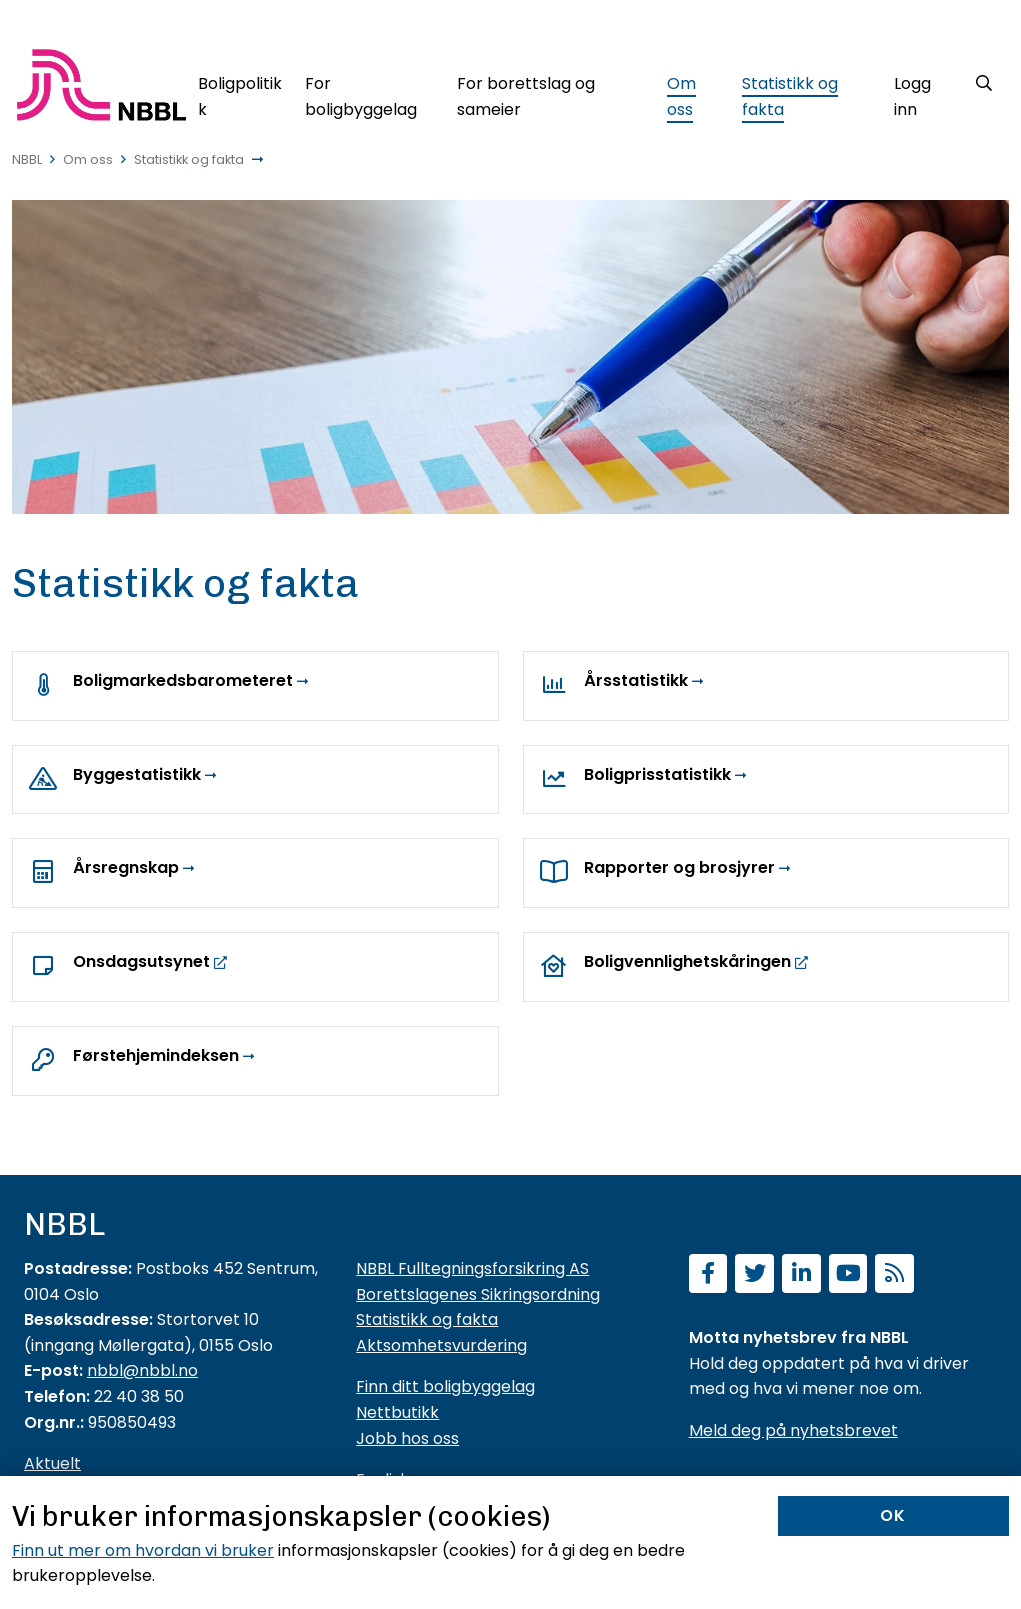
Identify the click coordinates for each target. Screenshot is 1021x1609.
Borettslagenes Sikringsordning (478, 1294)
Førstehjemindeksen (156, 1055)
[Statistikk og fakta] (807, 92)
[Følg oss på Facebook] (708, 1275)
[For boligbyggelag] (370, 92)
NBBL (27, 159)
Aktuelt (52, 1463)
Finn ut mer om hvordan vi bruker (143, 1550)
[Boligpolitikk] (240, 92)
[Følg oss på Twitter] (754, 1275)
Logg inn (912, 96)
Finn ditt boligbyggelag (445, 1386)
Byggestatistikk (137, 774)
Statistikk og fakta (189, 159)
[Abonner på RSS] (894, 1275)
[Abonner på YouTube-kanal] (848, 1275)
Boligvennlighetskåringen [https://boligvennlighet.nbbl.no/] (687, 961)
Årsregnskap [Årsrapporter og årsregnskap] (126, 867)
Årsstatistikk (636, 680)
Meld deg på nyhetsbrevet (793, 1430)
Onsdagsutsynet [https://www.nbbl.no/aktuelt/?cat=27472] (143, 961)
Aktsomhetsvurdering (441, 1345)
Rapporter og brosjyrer (679, 867)
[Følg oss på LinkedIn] (801, 1275)
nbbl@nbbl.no (142, 1370)
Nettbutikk (397, 1412)
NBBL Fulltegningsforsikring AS (472, 1268)
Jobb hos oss (407, 1438)
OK (893, 1515)
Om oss (88, 159)
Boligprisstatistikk (657, 774)
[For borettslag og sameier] (550, 92)
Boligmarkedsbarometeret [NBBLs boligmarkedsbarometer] (183, 680)
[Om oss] (693, 92)
